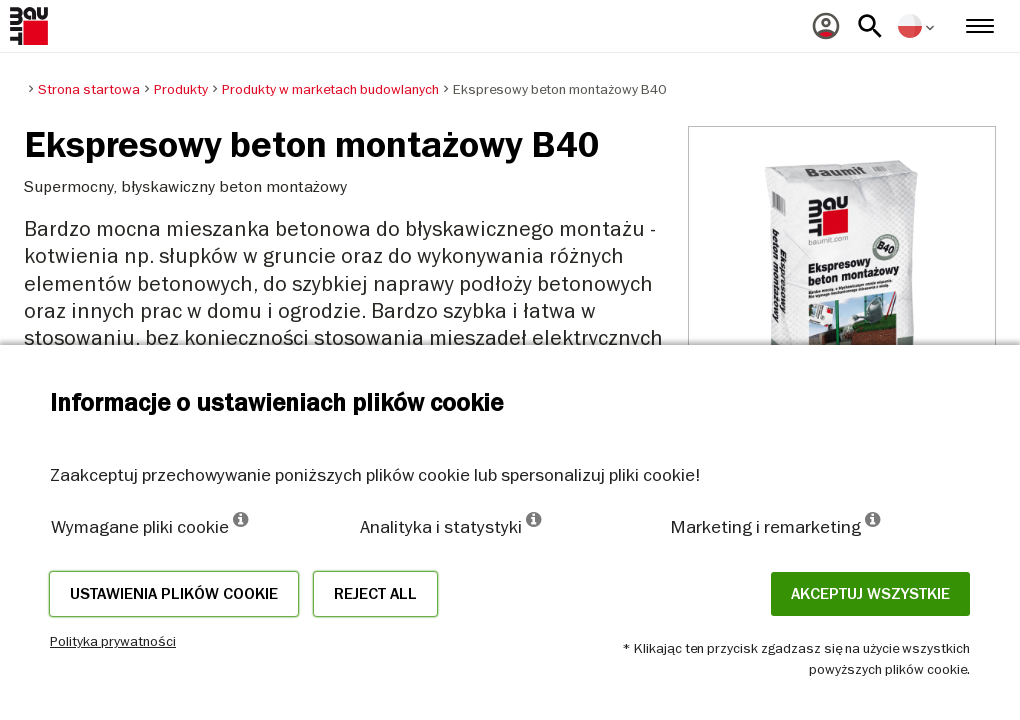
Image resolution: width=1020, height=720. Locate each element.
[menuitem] (826, 26)
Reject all (375, 594)
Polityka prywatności (113, 641)
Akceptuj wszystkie (870, 594)
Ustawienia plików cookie (174, 594)
